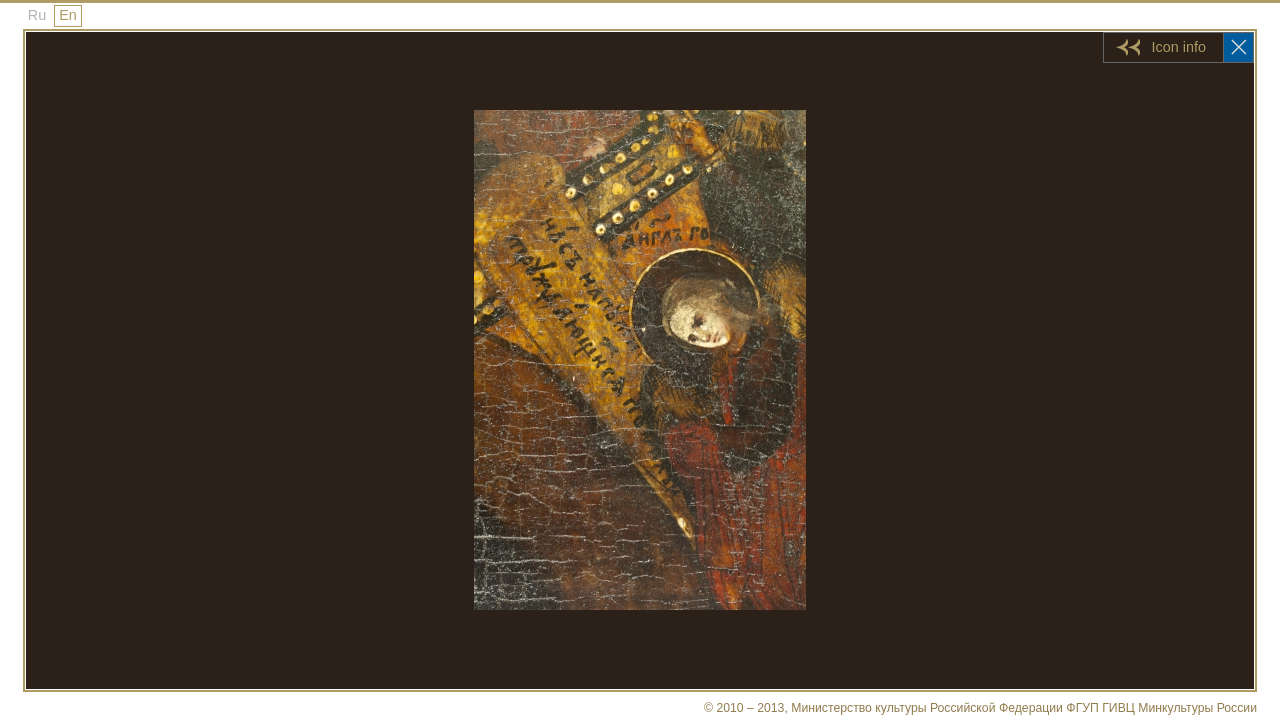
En (68, 15)
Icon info (1179, 47)
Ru (37, 15)
